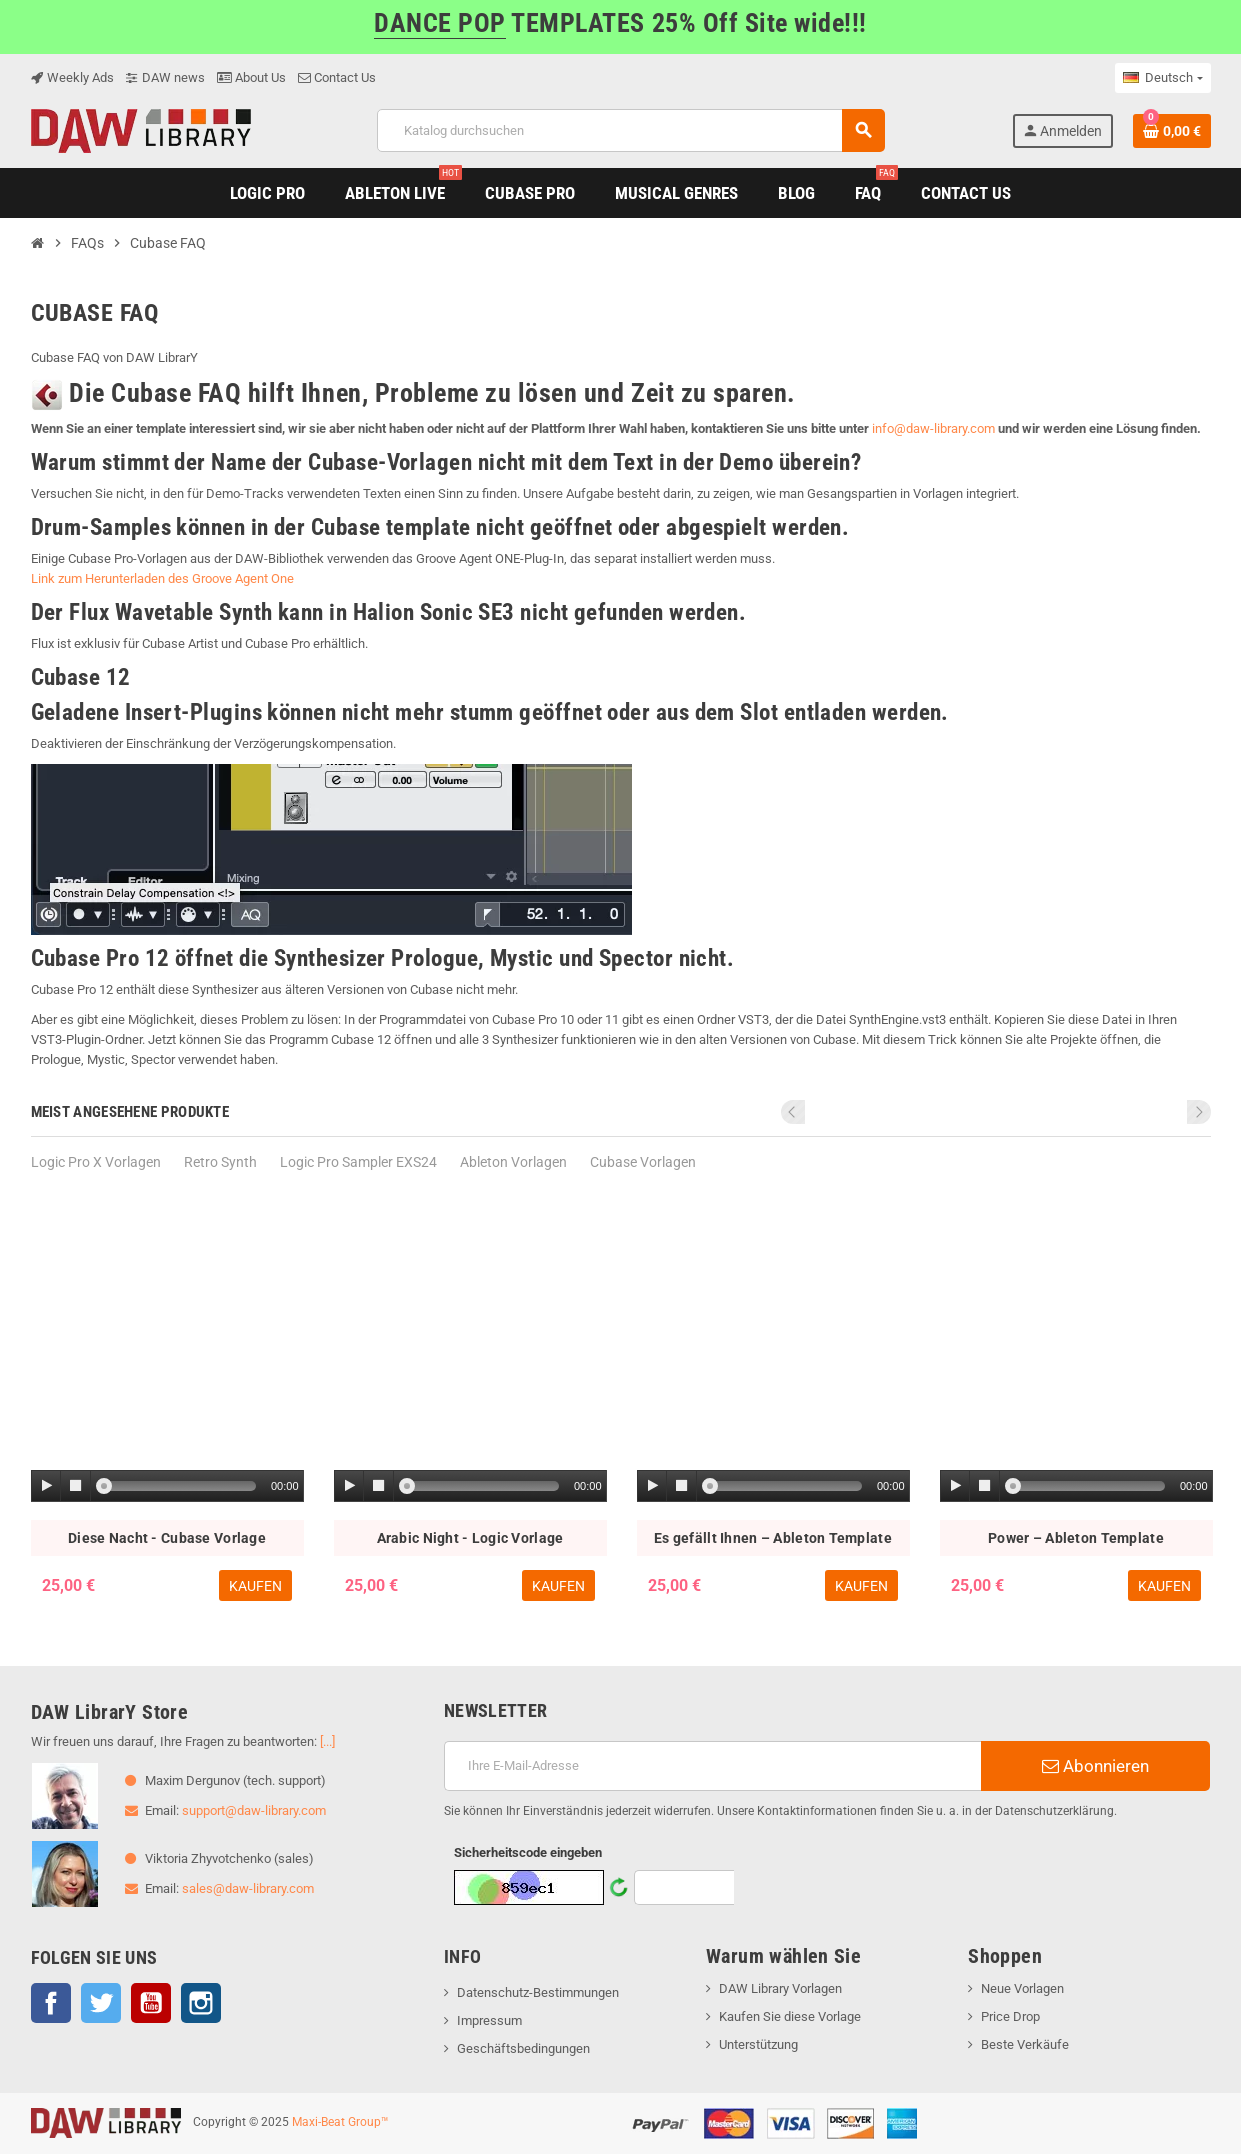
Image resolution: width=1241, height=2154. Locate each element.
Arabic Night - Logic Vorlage (470, 1538)
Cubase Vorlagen (643, 1162)
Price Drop (1010, 2016)
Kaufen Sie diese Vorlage (790, 2016)
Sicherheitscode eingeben (528, 1852)
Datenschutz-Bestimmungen (538, 1992)
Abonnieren (1095, 1766)
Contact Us (337, 77)
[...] (327, 1741)
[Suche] (630, 130)
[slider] (180, 1486)
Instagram (201, 2003)
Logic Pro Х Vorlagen (96, 1162)
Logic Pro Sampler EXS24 (358, 1162)
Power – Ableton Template (1076, 1538)
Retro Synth (220, 1162)
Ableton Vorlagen (513, 1162)
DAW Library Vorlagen (780, 1988)
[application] (167, 1487)
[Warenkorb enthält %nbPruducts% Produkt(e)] (1172, 131)
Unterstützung (758, 2044)
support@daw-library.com (254, 1810)
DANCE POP (440, 23)
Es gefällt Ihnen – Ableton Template (773, 1538)
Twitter (101, 2003)
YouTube (151, 2003)
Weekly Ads (72, 77)
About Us (251, 77)
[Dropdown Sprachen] (1162, 78)
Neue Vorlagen (1022, 1988)
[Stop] (76, 1486)
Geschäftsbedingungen (523, 2048)
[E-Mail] (712, 1766)
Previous (1172, 1112)
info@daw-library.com (933, 428)
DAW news (165, 77)
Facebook (51, 2003)
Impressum (489, 2020)
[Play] (47, 1486)
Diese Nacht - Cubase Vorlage (167, 1538)
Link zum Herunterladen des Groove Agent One (162, 578)
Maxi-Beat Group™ (340, 2122)
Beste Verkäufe (1025, 2044)
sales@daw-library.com (248, 1888)
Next (1199, 1112)
